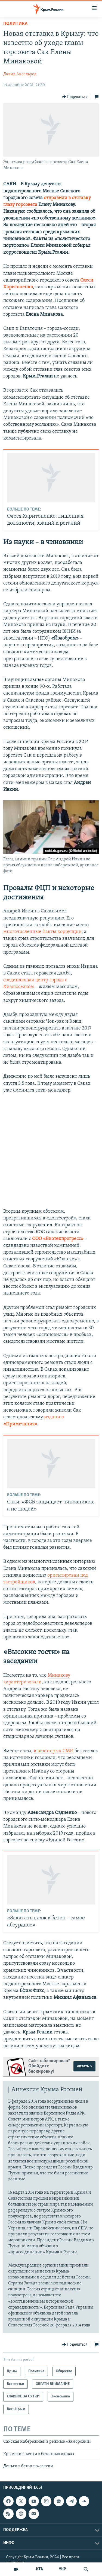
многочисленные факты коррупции (42, 931)
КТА (39, 2569)
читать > (84, 2066)
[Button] (75, 97)
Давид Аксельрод (19, 74)
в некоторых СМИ (53, 1751)
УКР (62, 2569)
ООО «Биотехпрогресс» (58, 1238)
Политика (15, 23)
